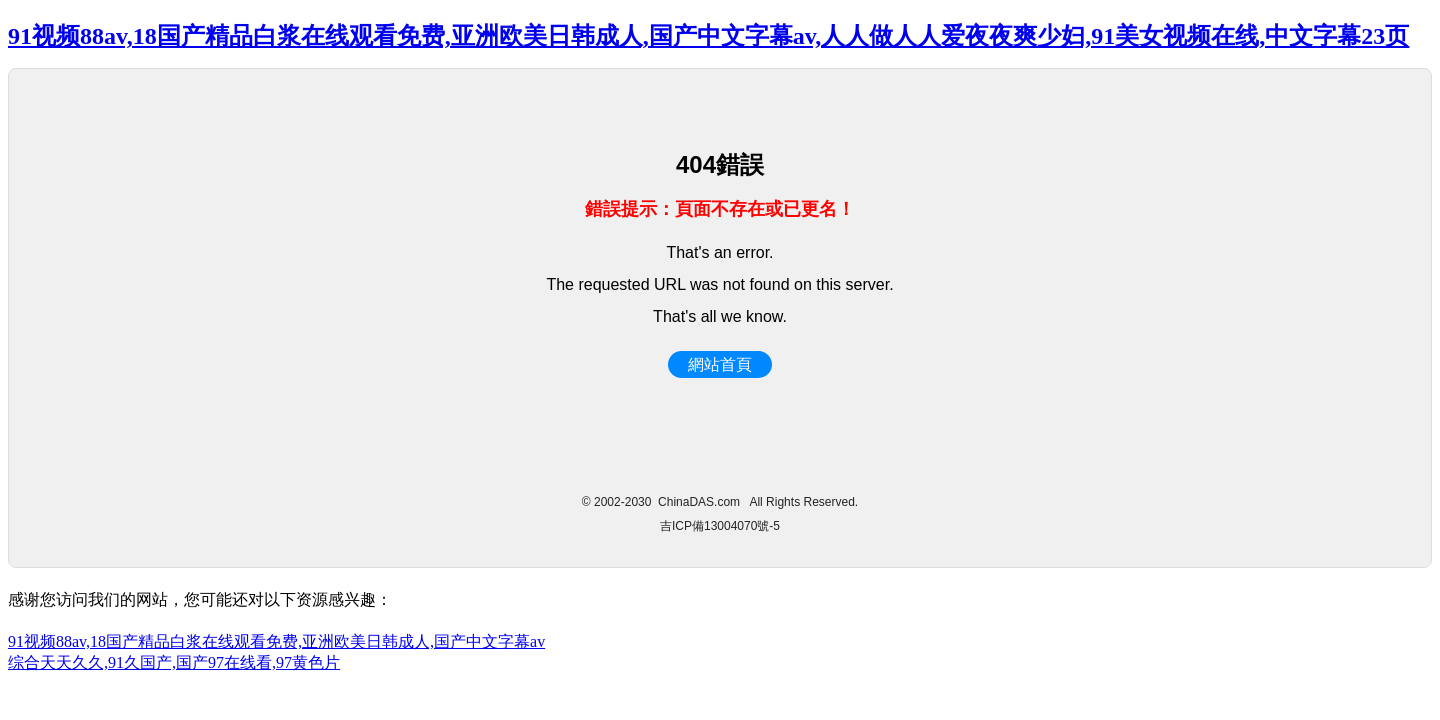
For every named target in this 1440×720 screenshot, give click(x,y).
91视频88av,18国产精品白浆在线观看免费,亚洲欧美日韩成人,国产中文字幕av (276, 641)
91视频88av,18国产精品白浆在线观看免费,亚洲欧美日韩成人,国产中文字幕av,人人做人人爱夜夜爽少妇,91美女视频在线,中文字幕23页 (708, 36)
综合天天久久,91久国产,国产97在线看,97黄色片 (174, 662)
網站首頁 (720, 364)
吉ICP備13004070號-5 (720, 526)
